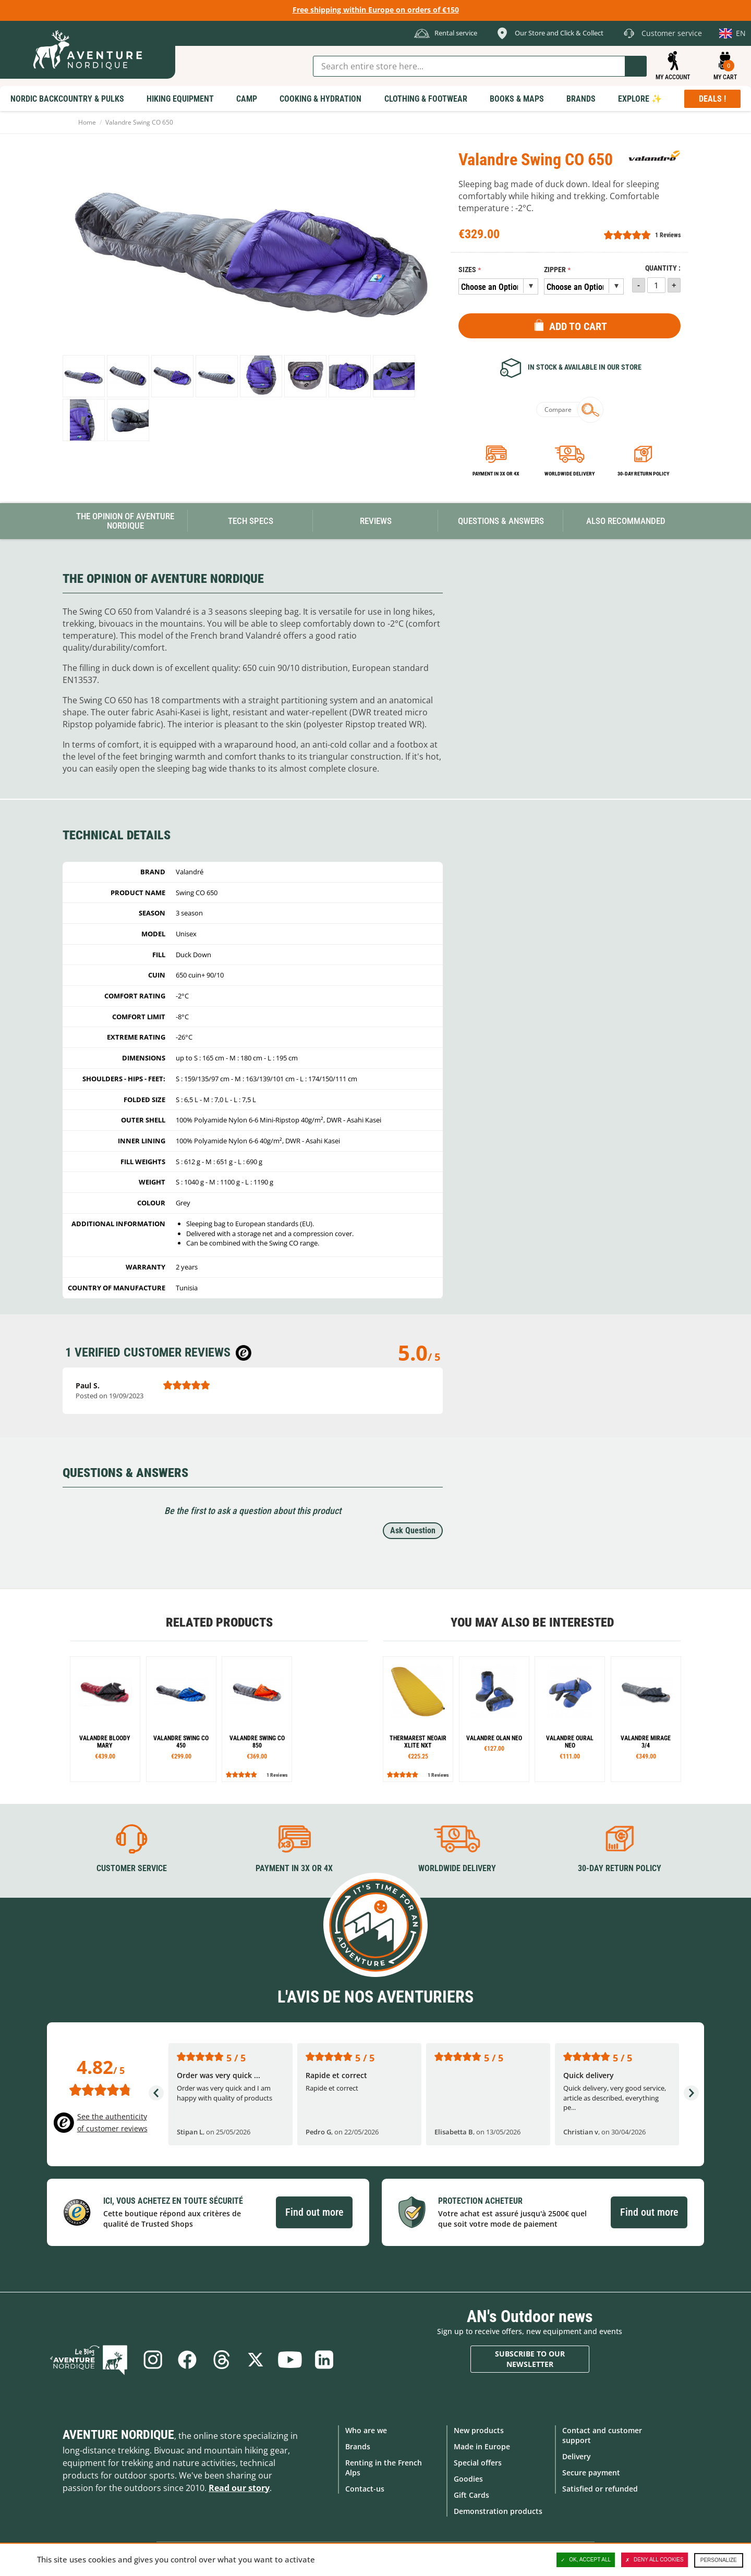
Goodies (468, 2479)
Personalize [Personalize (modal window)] (718, 2560)
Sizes (467, 269)
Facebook (187, 2359)
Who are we (366, 2430)
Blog (89, 2359)
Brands (357, 2446)
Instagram (152, 2359)
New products (479, 2430)
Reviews (376, 521)
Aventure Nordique (118, 2434)
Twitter (256, 2359)
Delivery (576, 2456)
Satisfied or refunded (600, 2489)
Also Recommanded (625, 521)
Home (87, 122)
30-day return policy (643, 474)
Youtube (290, 2359)
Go (636, 66)
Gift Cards (471, 2495)
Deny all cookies (654, 2560)
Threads (221, 2359)
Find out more (314, 2212)
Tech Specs (250, 521)
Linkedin (324, 2359)
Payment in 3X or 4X (294, 1868)
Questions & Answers (501, 521)
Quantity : (663, 268)
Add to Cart (578, 326)
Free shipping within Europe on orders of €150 (376, 10)
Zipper (555, 269)
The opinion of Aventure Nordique (125, 521)
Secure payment (591, 2472)
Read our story (239, 2487)
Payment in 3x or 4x (496, 474)
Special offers (478, 2463)
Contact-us (364, 2489)
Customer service (131, 1868)
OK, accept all (586, 2560)
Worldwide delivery (569, 474)
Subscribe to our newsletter (530, 2359)
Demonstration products (498, 2511)
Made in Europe (482, 2446)
